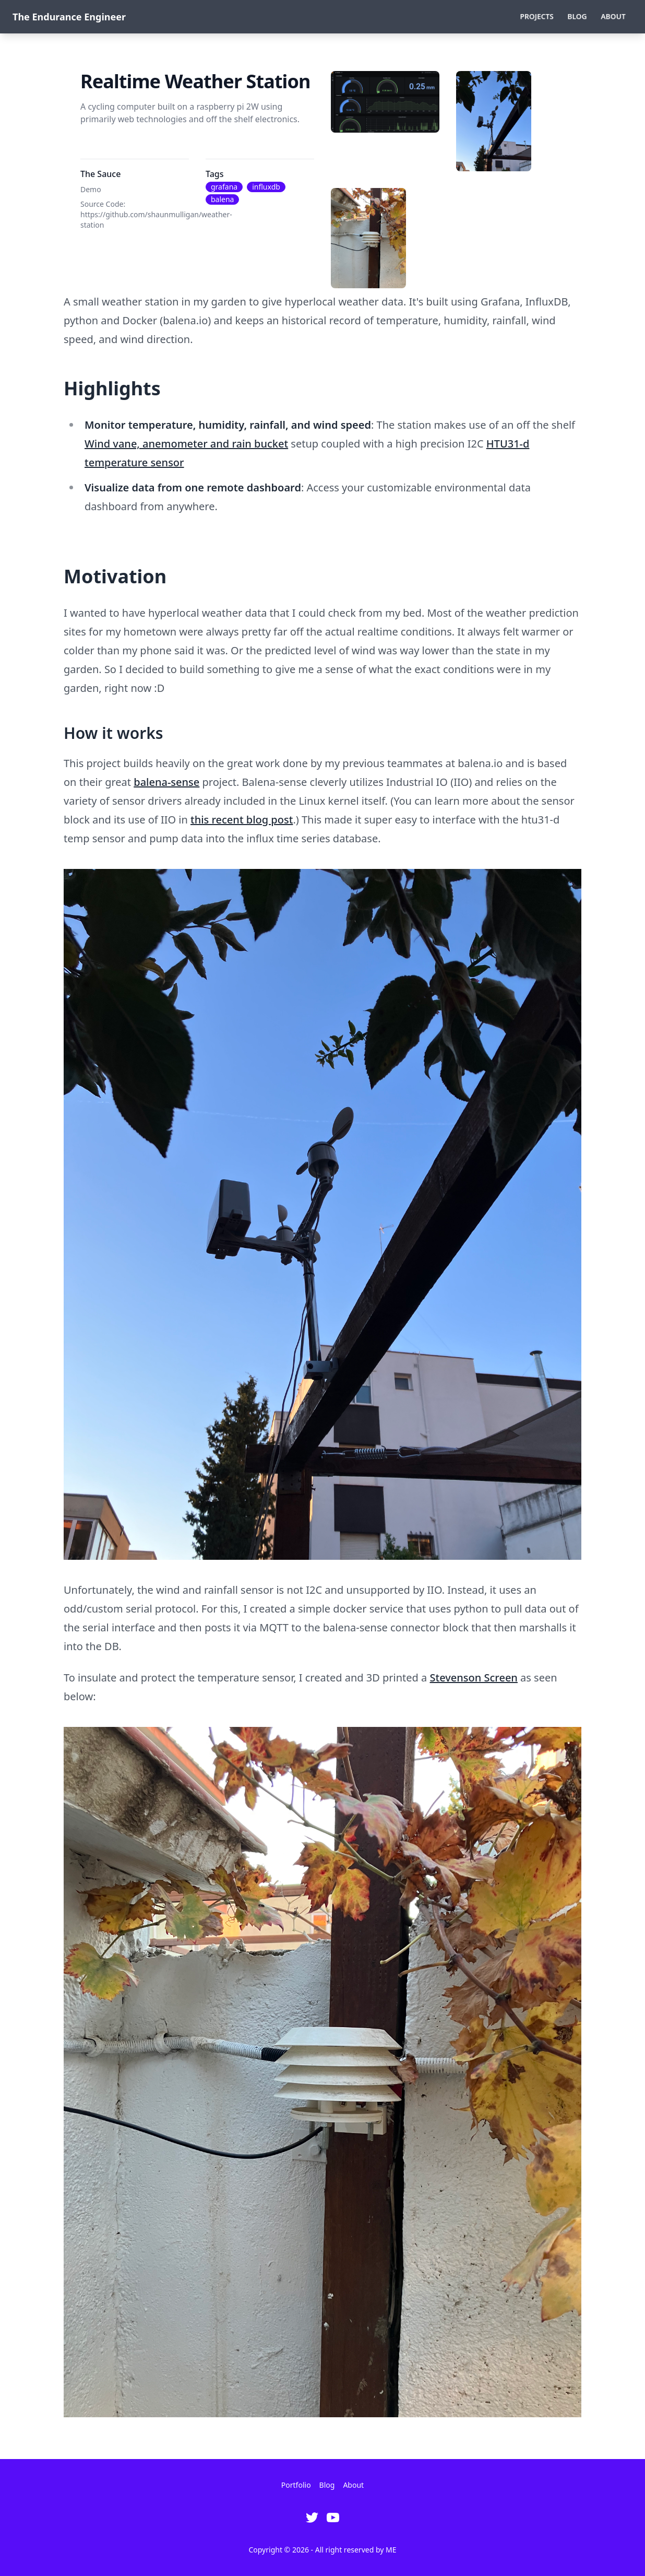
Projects (537, 16)
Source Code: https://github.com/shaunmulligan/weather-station (156, 214)
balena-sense (166, 782)
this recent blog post (241, 820)
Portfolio (296, 2485)
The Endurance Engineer (69, 16)
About (613, 16)
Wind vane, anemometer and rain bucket (186, 444)
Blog (577, 16)
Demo (90, 189)
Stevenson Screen (474, 1678)
